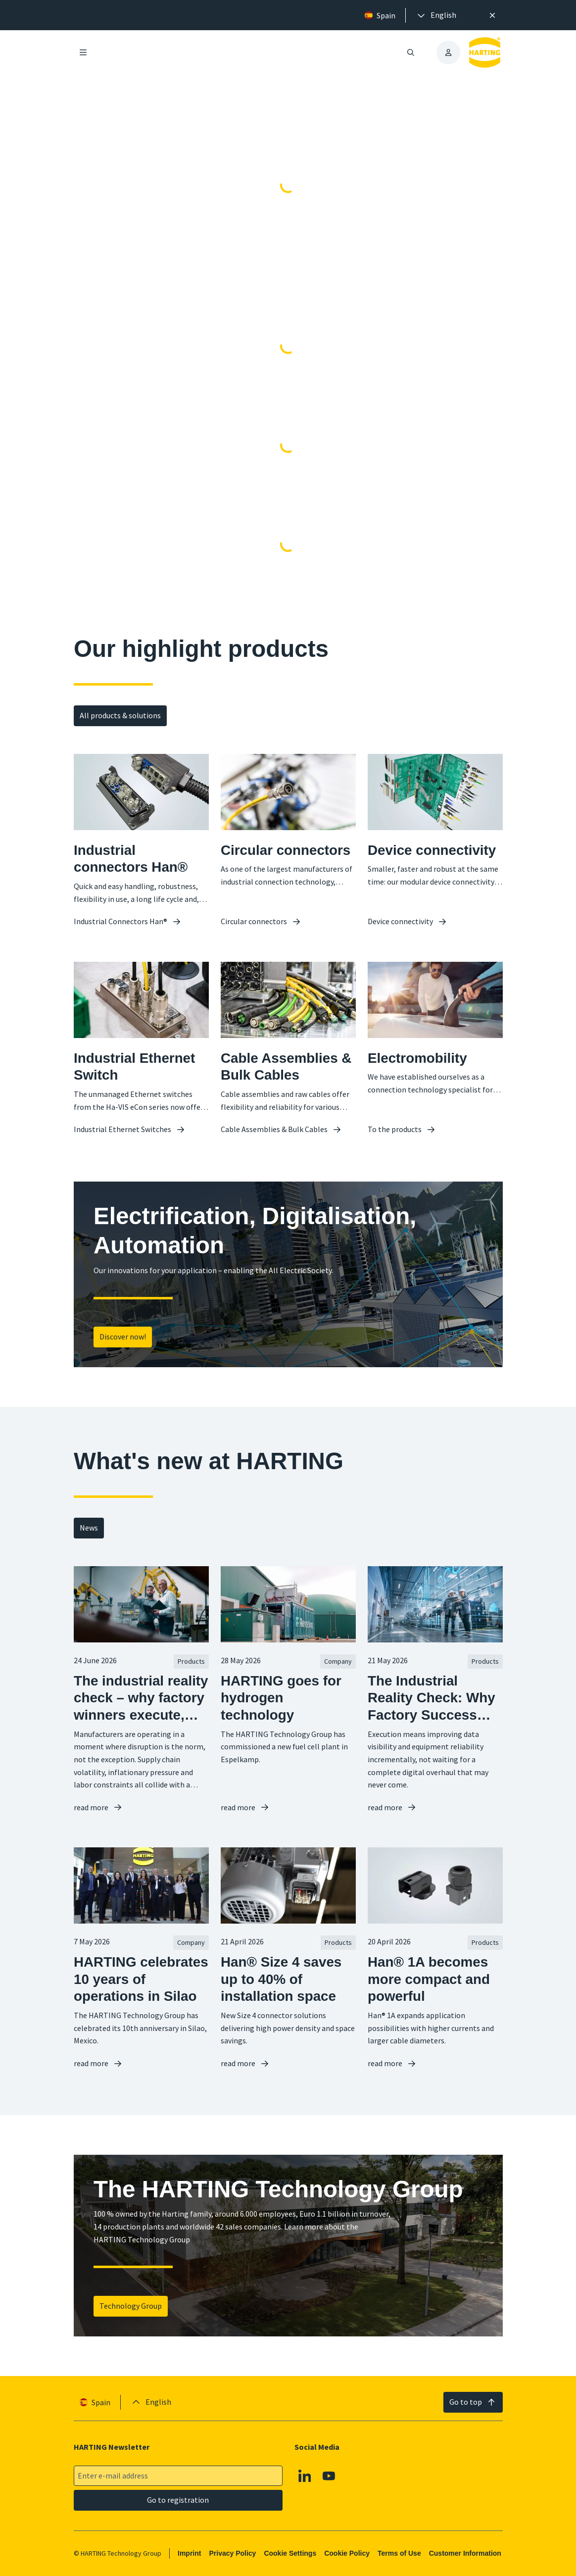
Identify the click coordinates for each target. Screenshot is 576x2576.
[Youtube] (329, 2476)
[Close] (492, 15)
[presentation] (436, 15)
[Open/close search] (411, 52)
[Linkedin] (304, 2476)
